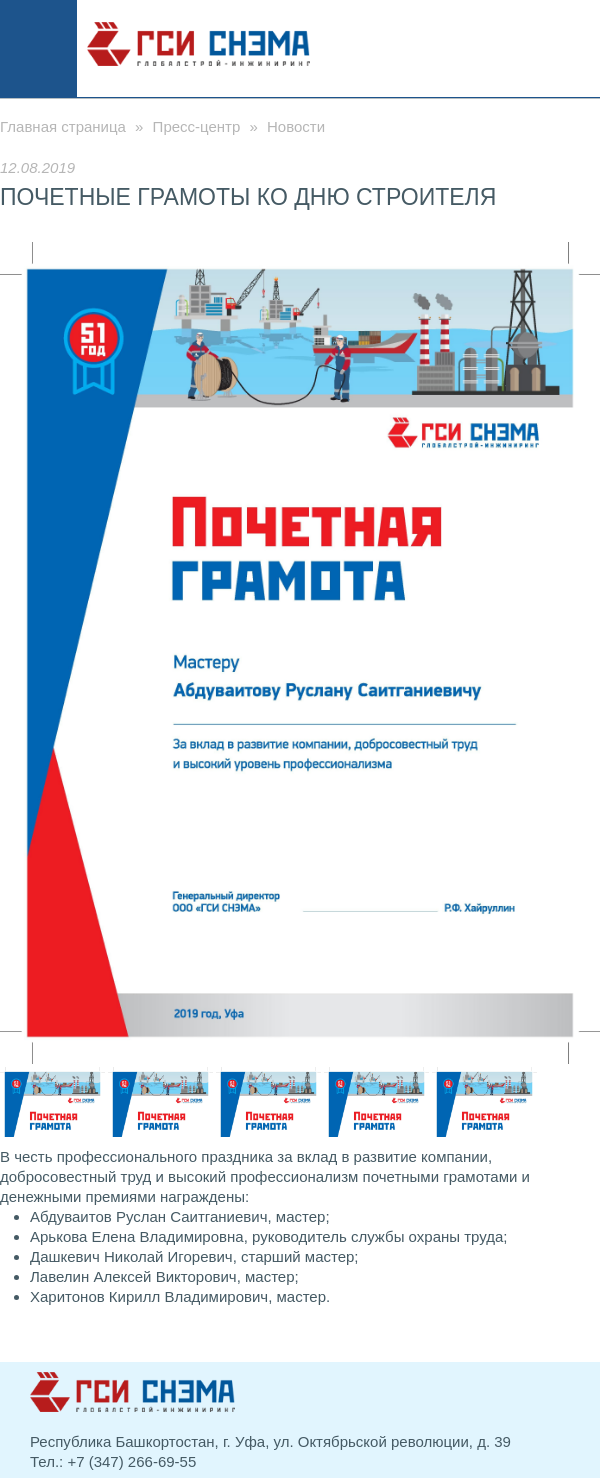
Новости (296, 126)
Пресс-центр (197, 126)
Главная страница (63, 126)
